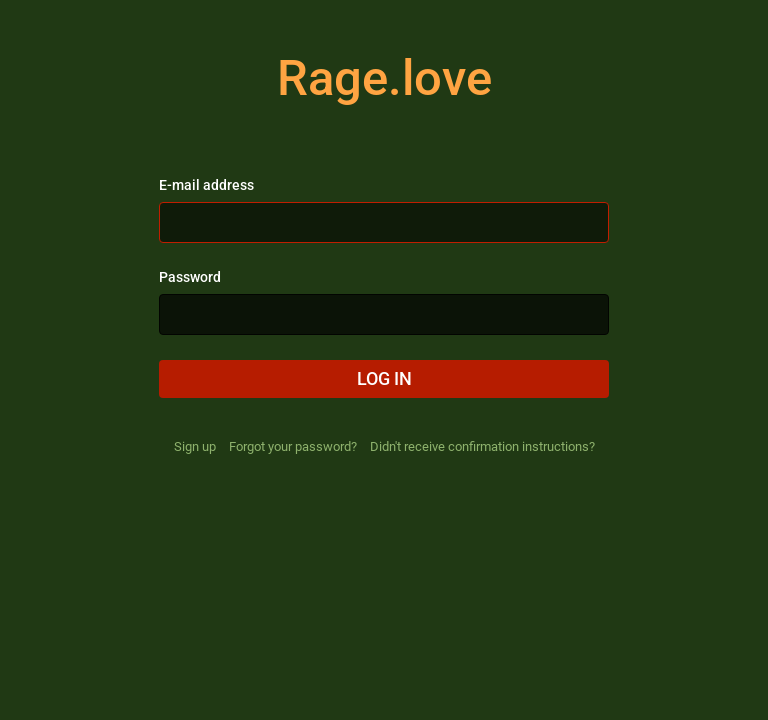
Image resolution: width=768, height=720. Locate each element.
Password (190, 277)
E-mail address (206, 185)
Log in (384, 378)
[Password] (384, 314)
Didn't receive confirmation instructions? (482, 446)
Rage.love (384, 78)
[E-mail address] (384, 222)
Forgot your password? (293, 446)
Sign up (195, 446)
